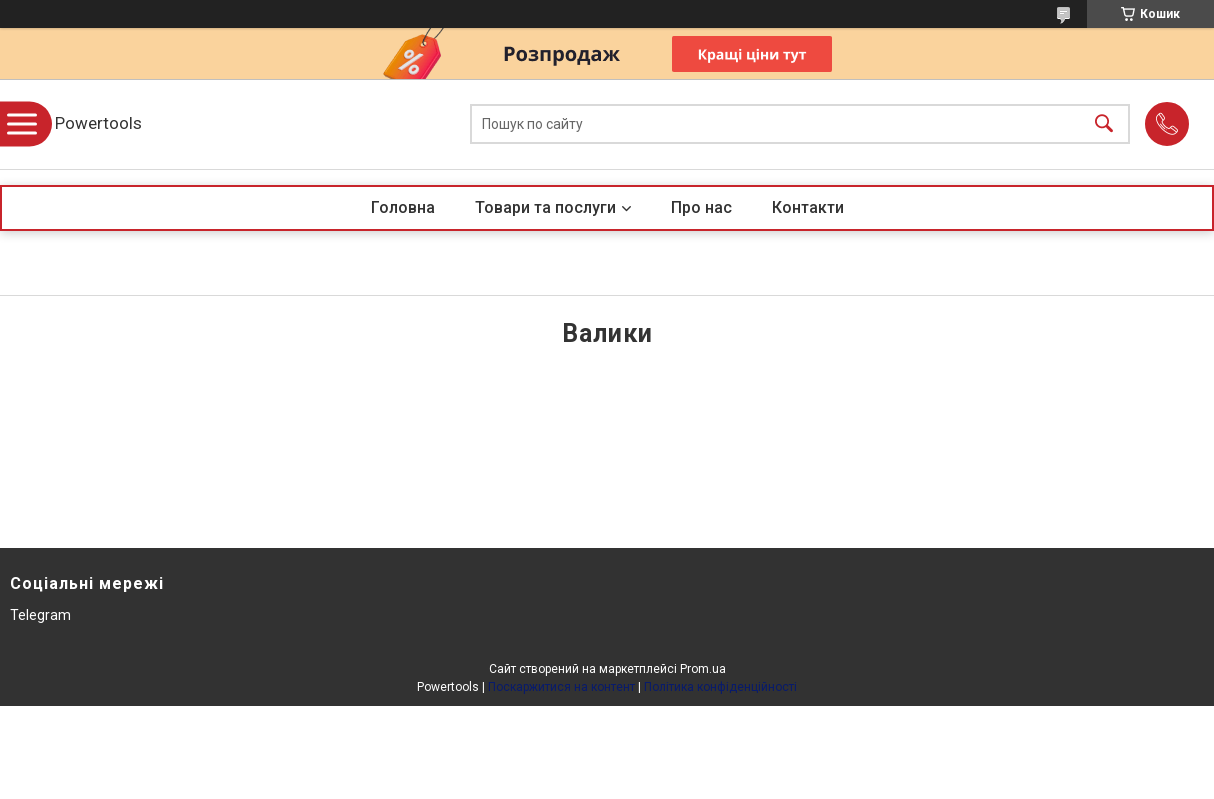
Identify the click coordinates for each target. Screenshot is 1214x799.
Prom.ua (703, 669)
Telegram (40, 615)
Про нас (701, 207)
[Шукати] (1104, 124)
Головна (403, 207)
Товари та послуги (545, 207)
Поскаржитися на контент (561, 687)
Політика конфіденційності (720, 687)
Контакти (808, 207)
